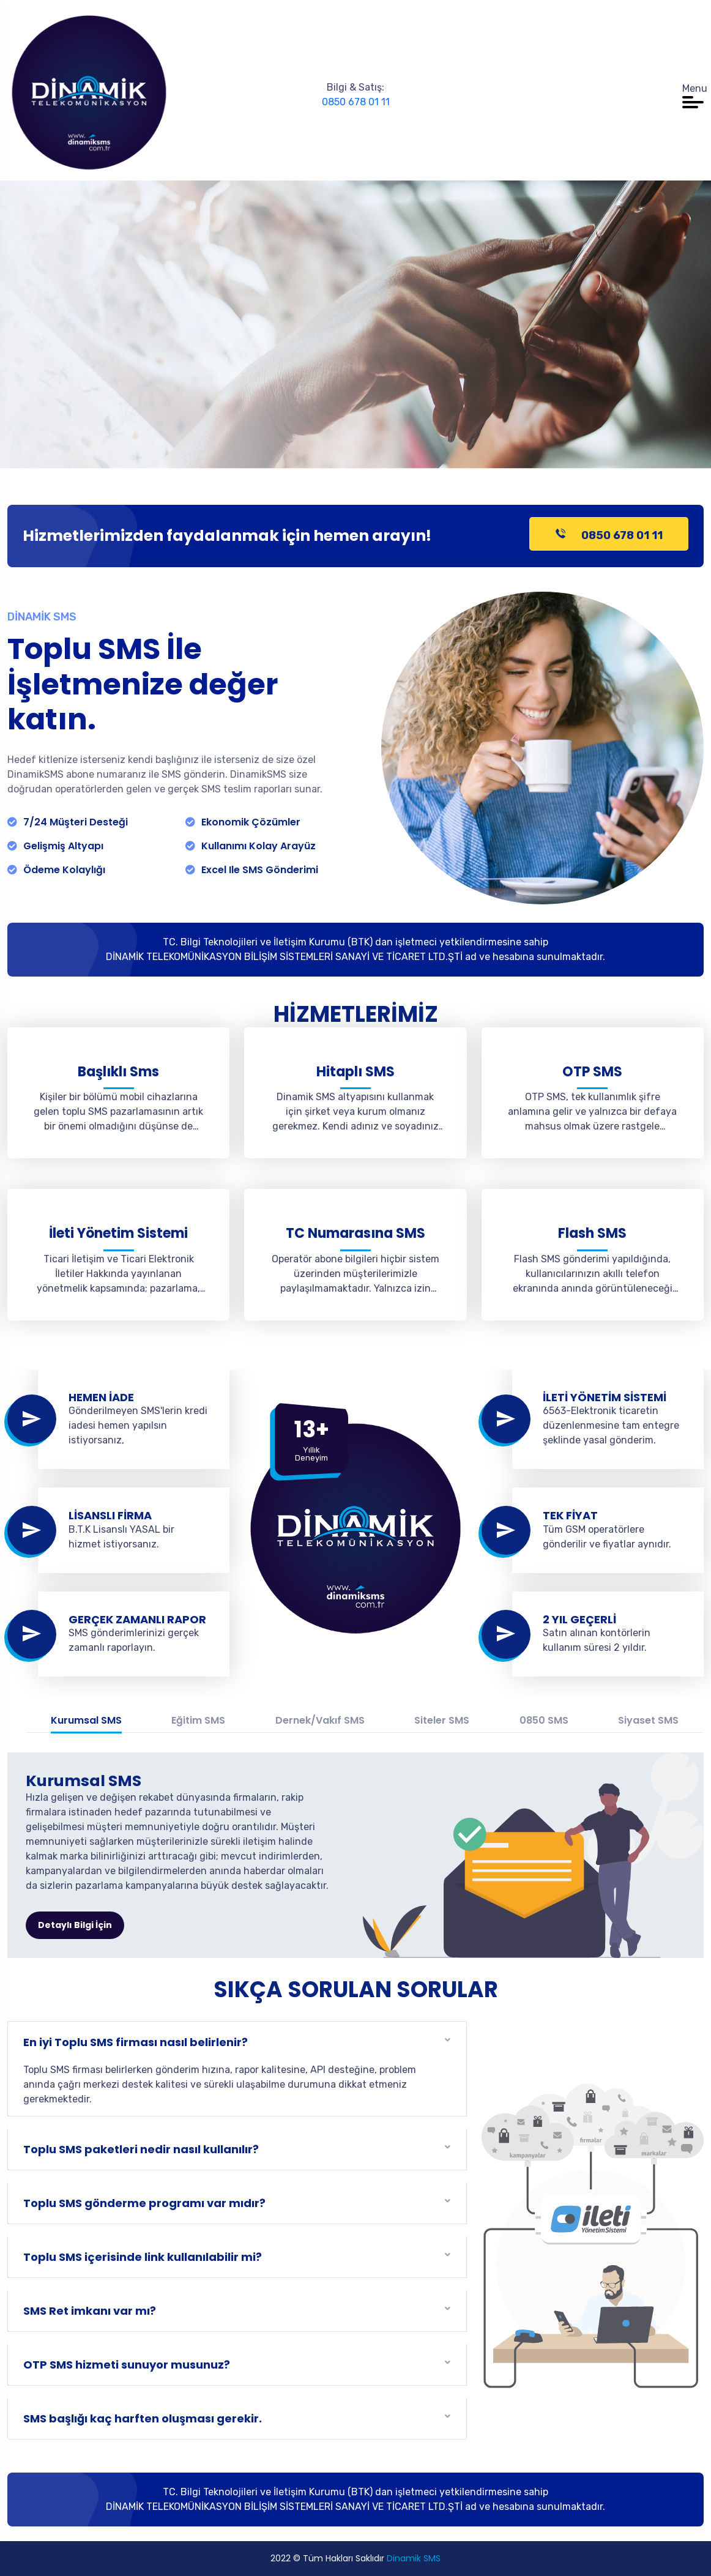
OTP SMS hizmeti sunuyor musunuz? (126, 2364)
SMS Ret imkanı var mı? (89, 2310)
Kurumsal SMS (86, 1720)
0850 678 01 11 (356, 102)
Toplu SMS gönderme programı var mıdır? (144, 2203)
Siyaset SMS (648, 1720)
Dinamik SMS (414, 2558)
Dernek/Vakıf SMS (320, 1720)
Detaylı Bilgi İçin (75, 1925)
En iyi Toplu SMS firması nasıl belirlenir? (135, 2042)
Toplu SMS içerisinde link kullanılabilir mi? (142, 2257)
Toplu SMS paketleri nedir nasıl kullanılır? (141, 2149)
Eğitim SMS (198, 1720)
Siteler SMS (441, 1720)
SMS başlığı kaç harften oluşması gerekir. (142, 2418)
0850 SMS (543, 1720)
